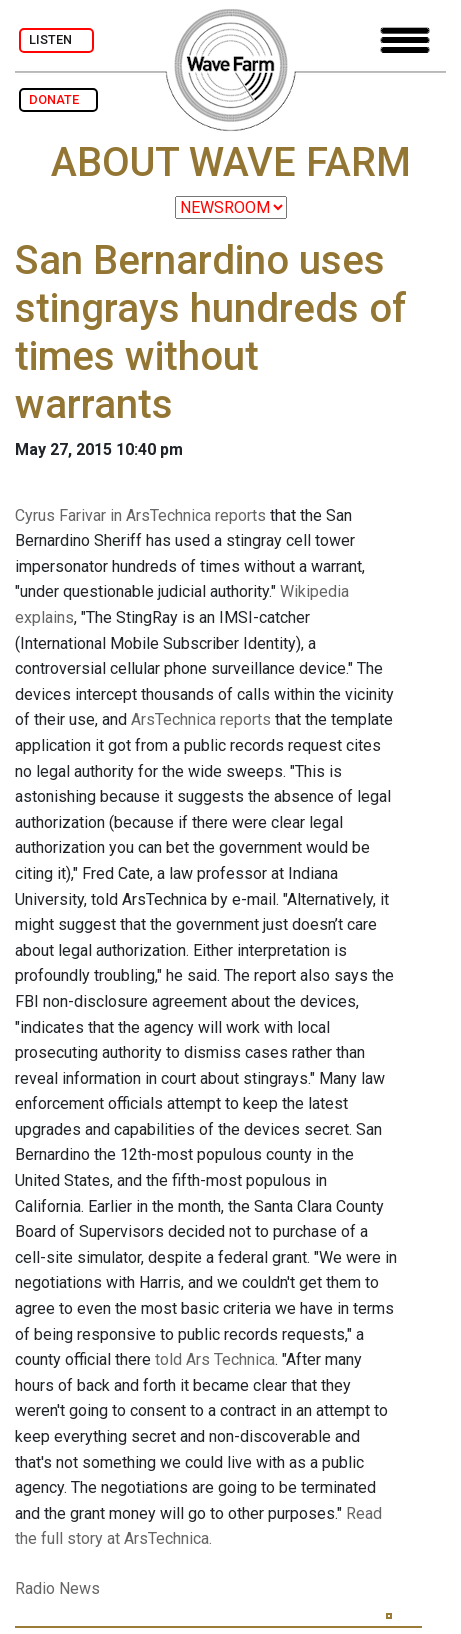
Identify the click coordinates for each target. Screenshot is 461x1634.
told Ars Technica (215, 1359)
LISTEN (56, 39)
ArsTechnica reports (201, 719)
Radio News (57, 1588)
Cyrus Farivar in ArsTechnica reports (140, 515)
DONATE (58, 99)
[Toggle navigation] (405, 40)
